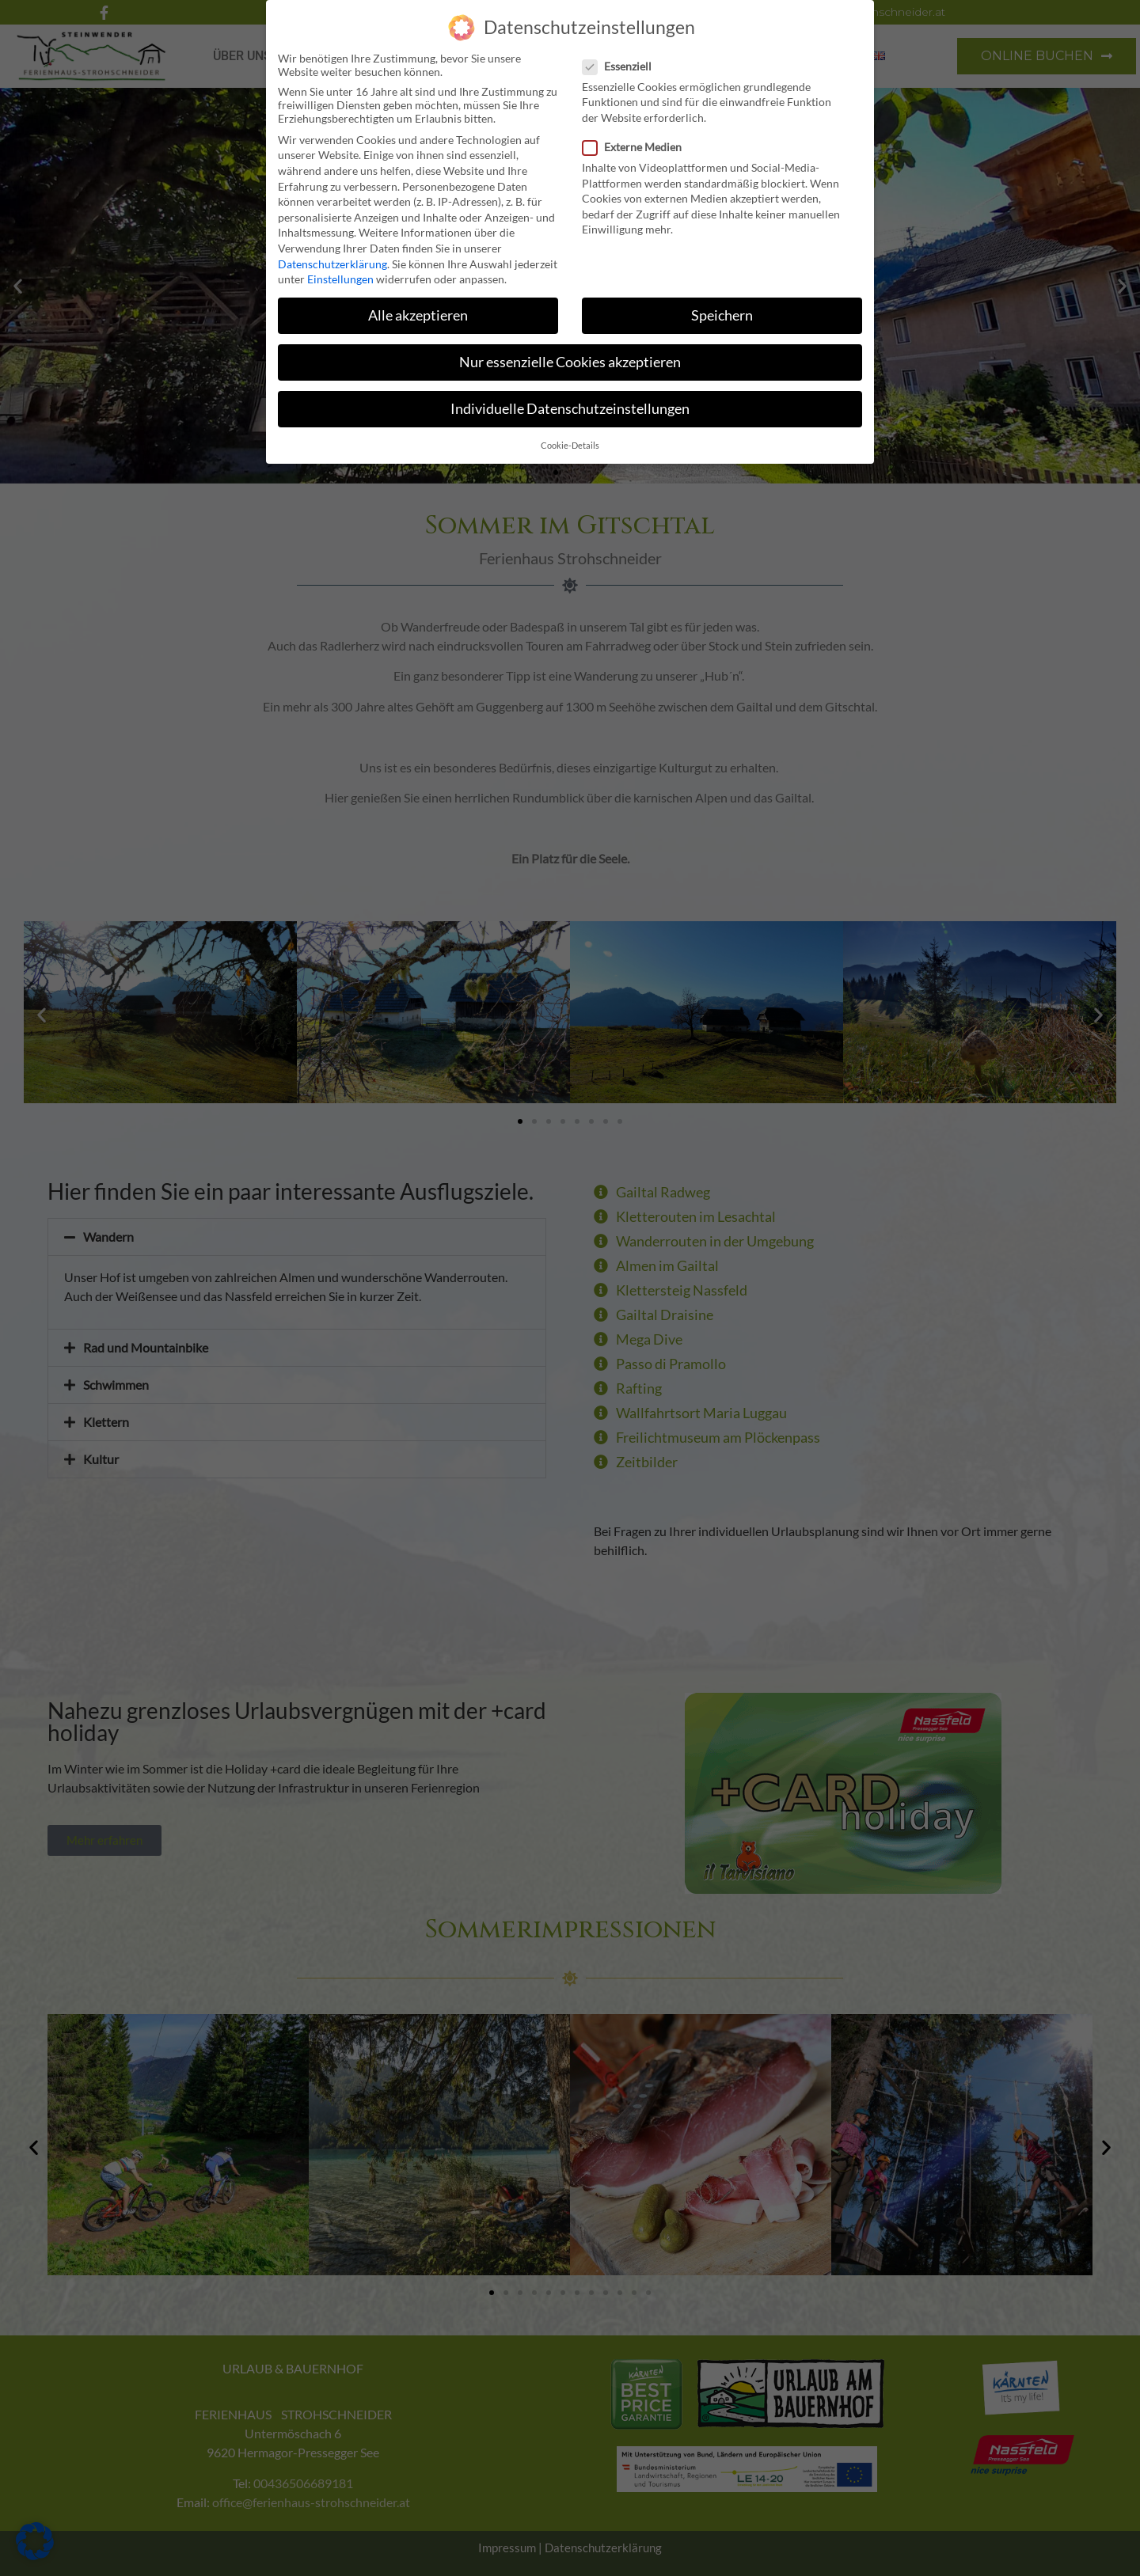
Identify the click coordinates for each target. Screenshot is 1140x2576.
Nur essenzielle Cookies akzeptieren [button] (570, 361)
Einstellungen (340, 278)
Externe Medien (637, 146)
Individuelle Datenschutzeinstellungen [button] (570, 408)
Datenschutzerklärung (332, 263)
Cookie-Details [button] (570, 445)
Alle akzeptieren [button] (418, 314)
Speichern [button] (722, 314)
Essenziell (622, 65)
